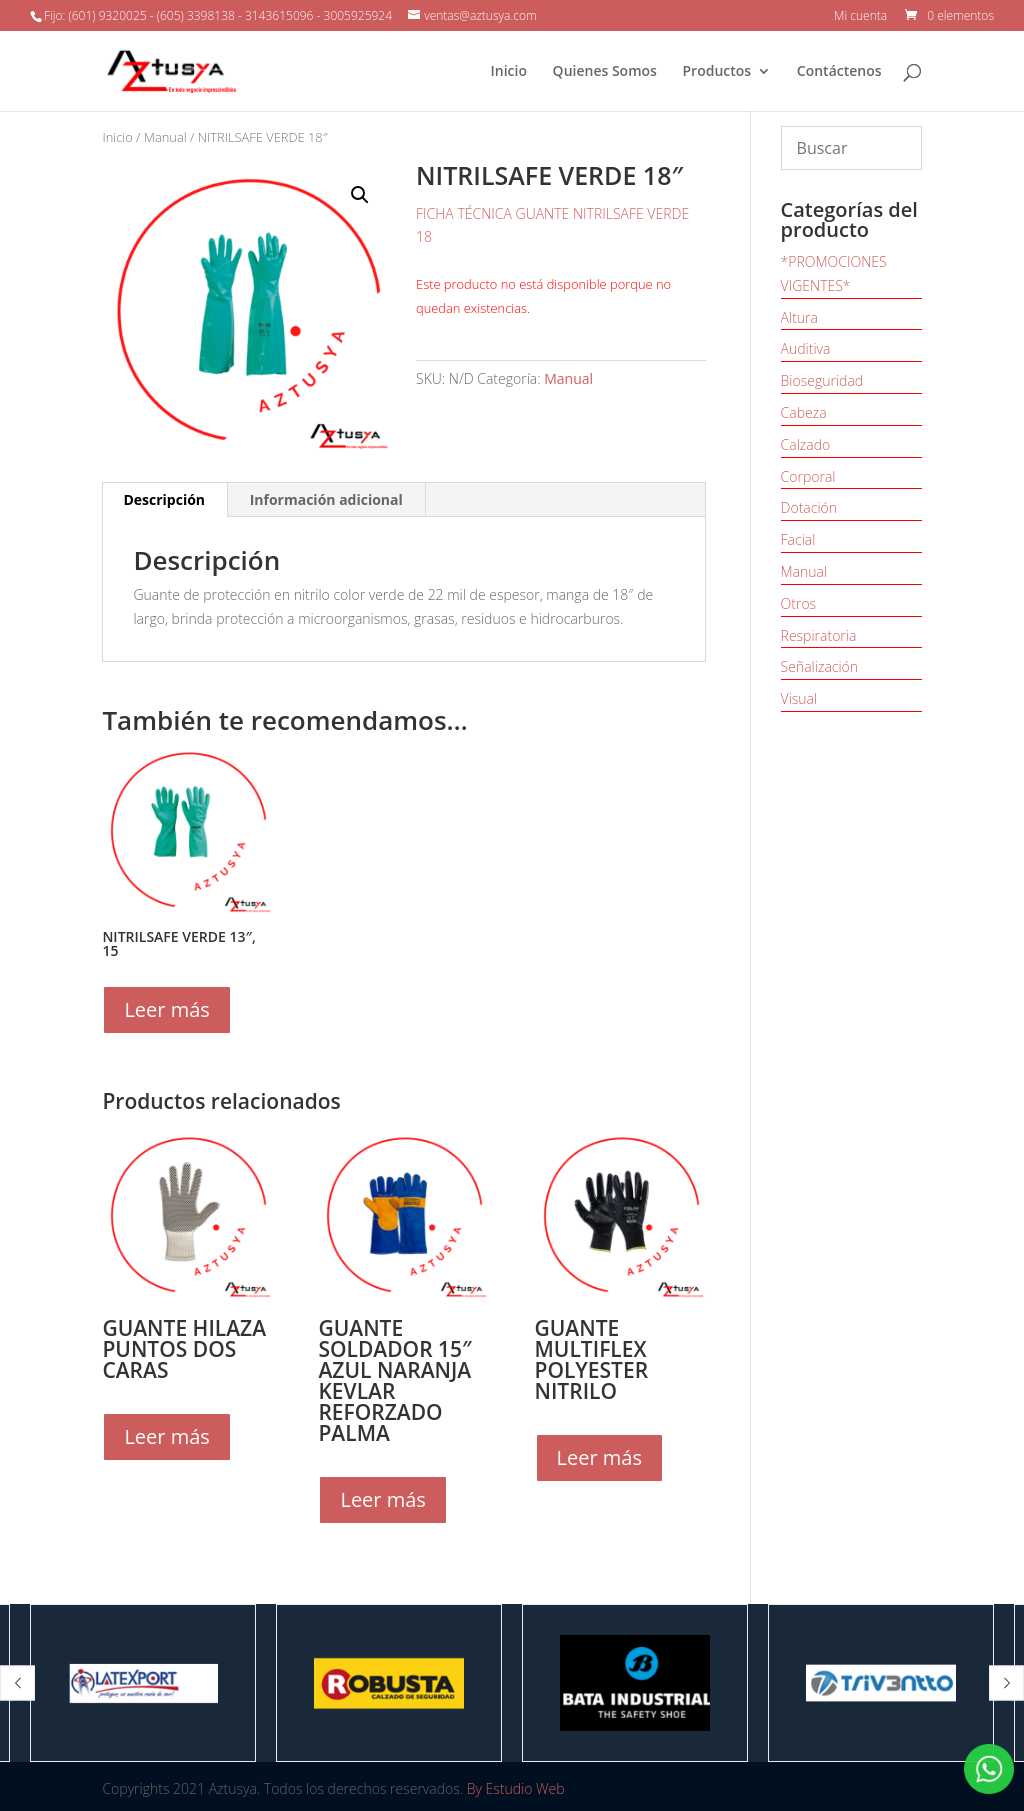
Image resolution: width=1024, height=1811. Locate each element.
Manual (165, 137)
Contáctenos (839, 72)
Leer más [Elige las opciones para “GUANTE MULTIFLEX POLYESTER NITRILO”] (599, 1457)
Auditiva (806, 348)
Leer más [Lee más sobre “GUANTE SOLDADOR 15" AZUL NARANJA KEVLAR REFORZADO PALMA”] (382, 1499)
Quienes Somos (605, 72)
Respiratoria (819, 635)
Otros (799, 603)
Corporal (808, 476)
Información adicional (326, 499)
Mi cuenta (860, 17)
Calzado (806, 444)
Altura (799, 317)
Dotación (809, 507)
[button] (17, 1682)
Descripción (164, 499)
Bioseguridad (822, 380)
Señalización (820, 666)
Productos (717, 72)
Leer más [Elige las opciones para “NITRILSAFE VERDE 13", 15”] (166, 1009)
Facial (798, 539)
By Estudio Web (516, 1788)
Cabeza (804, 412)
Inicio (508, 72)
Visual (799, 698)
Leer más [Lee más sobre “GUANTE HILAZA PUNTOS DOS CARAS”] (166, 1436)
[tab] (164, 500)
